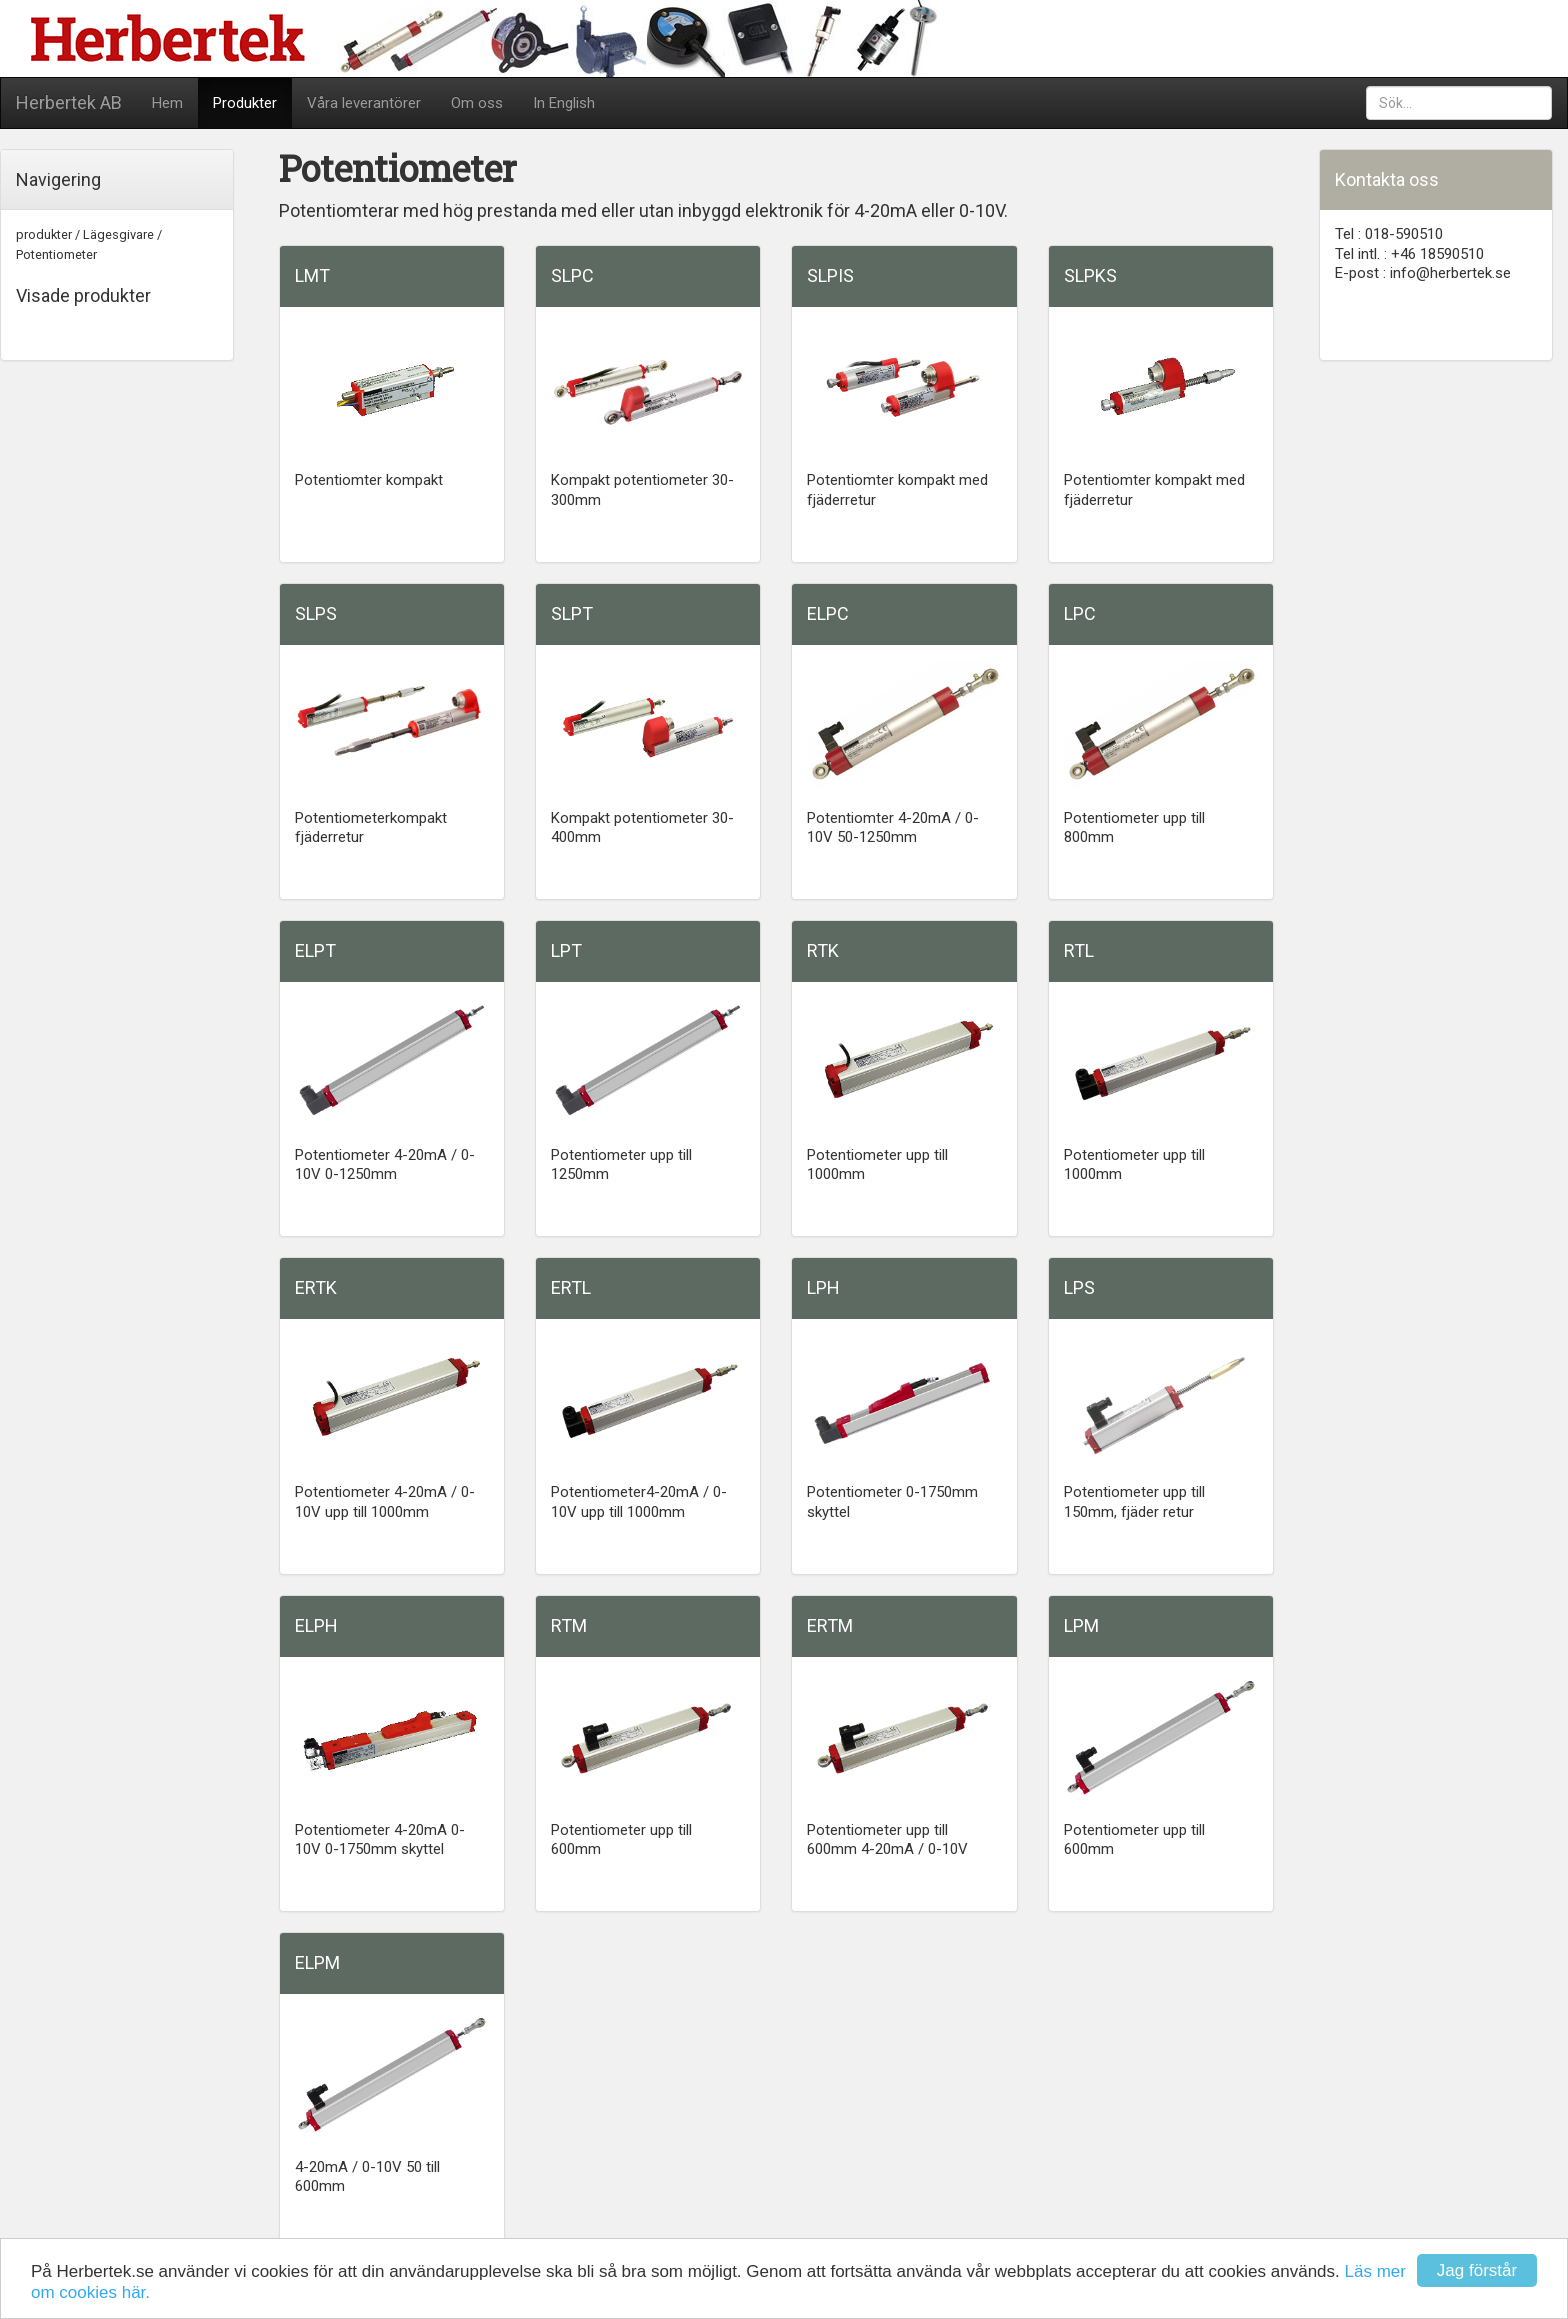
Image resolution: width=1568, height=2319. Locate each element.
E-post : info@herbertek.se (1423, 273)
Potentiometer (56, 254)
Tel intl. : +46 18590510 (1409, 254)
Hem (167, 103)
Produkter (245, 103)
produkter (44, 234)
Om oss (477, 103)
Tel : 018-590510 (1389, 234)
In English (564, 103)
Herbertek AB (69, 102)
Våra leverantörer (364, 103)
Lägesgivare (118, 234)
